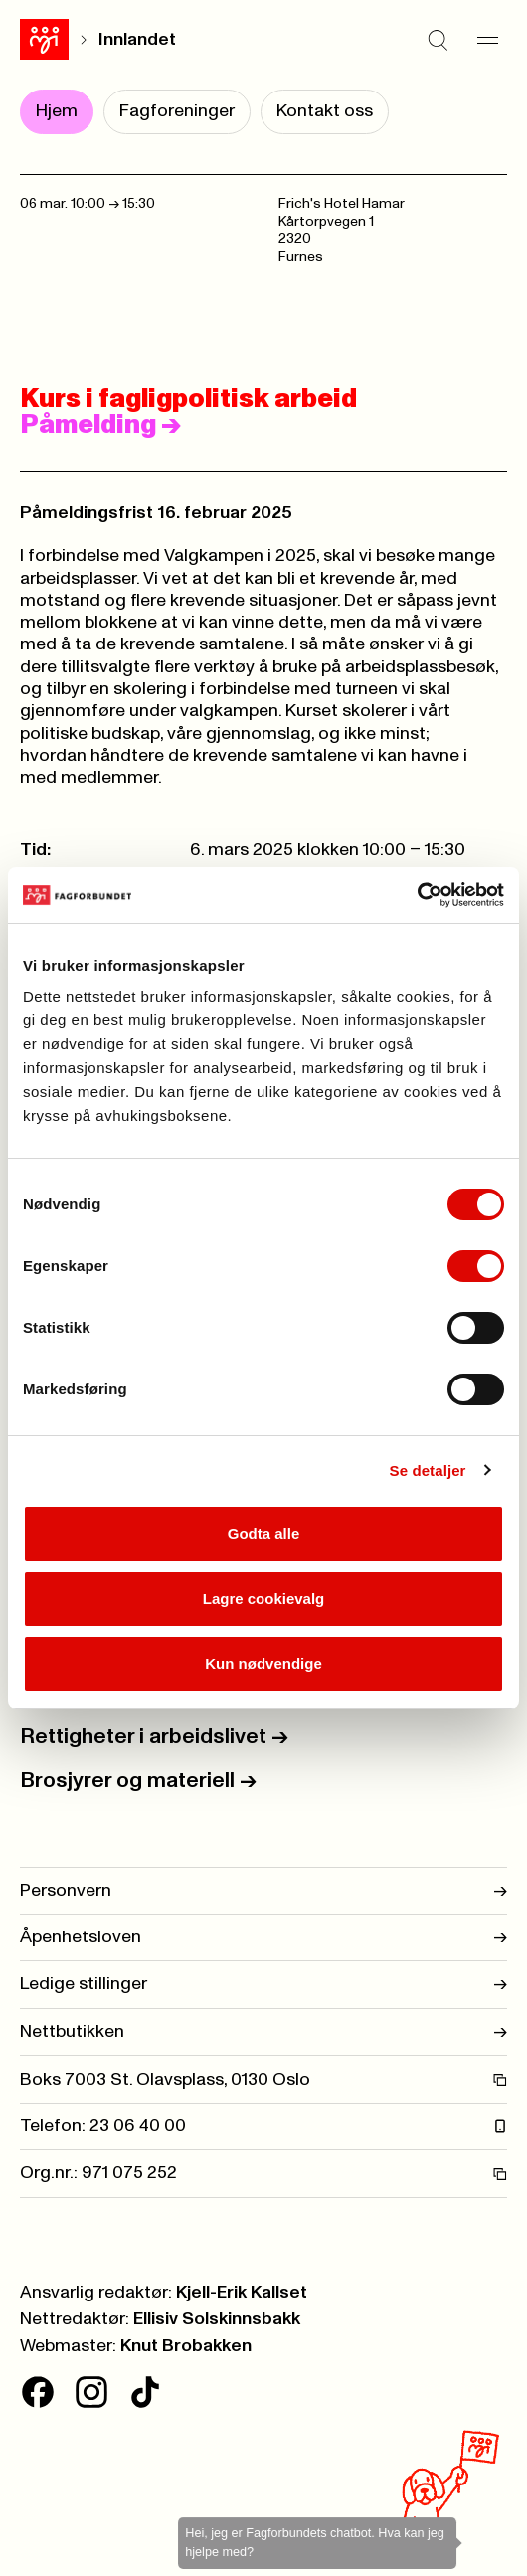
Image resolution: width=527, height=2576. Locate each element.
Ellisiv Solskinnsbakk (216, 2319)
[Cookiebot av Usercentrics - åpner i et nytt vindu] (417, 895)
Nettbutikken (263, 2032)
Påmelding (100, 425)
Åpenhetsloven (263, 1937)
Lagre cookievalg (264, 1598)
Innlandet (137, 40)
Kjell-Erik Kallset (241, 2292)
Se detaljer (428, 1470)
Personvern (263, 1891)
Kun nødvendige (263, 1663)
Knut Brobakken (186, 2346)
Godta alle (264, 1533)
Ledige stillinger (263, 1984)
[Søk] (437, 40)
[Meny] (487, 40)
